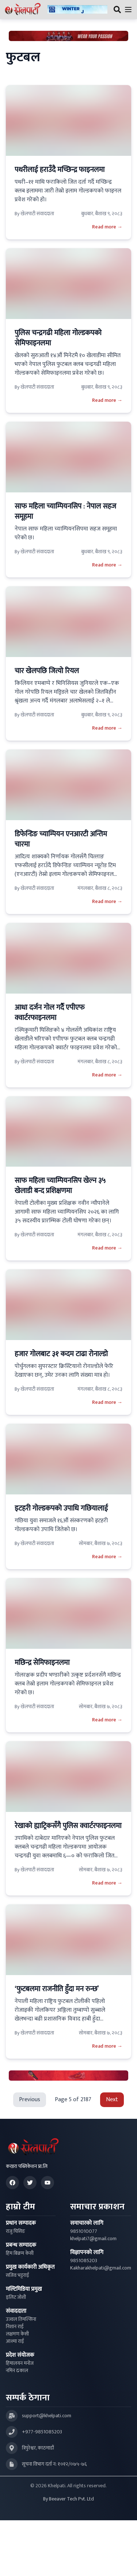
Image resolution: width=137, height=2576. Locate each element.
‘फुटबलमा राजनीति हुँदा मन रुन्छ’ (57, 1989)
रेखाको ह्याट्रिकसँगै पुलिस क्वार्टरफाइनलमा (68, 1826)
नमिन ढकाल (17, 2370)
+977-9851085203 (42, 2432)
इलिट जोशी (16, 2297)
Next (112, 2100)
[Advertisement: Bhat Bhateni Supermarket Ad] (68, 36)
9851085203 (83, 2260)
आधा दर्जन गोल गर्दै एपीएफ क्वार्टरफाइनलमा (49, 1012)
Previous (29, 2100)
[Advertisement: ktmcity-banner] (77, 9)
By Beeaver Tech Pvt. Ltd (68, 2499)
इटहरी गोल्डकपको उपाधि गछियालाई (61, 1508)
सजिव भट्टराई (17, 2275)
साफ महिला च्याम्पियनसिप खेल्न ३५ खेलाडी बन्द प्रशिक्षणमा (60, 1185)
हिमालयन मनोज (20, 2363)
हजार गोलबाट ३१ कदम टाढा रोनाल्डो (61, 1354)
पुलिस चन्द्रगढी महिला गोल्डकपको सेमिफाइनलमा (58, 338)
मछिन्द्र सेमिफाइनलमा (42, 1662)
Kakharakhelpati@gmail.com (100, 2268)
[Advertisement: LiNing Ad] (68, 2075)
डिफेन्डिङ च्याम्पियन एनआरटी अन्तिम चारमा (61, 839)
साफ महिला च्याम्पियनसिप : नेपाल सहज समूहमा (65, 511)
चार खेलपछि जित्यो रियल (47, 671)
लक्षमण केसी (17, 2334)
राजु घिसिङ (15, 2231)
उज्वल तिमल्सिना (21, 2319)
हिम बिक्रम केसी (20, 2253)
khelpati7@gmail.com (93, 2238)
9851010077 (83, 2231)
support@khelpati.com (46, 2415)
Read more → (107, 227)
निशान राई (15, 2326)
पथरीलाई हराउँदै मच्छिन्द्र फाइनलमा (59, 170)
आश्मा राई (15, 2341)
